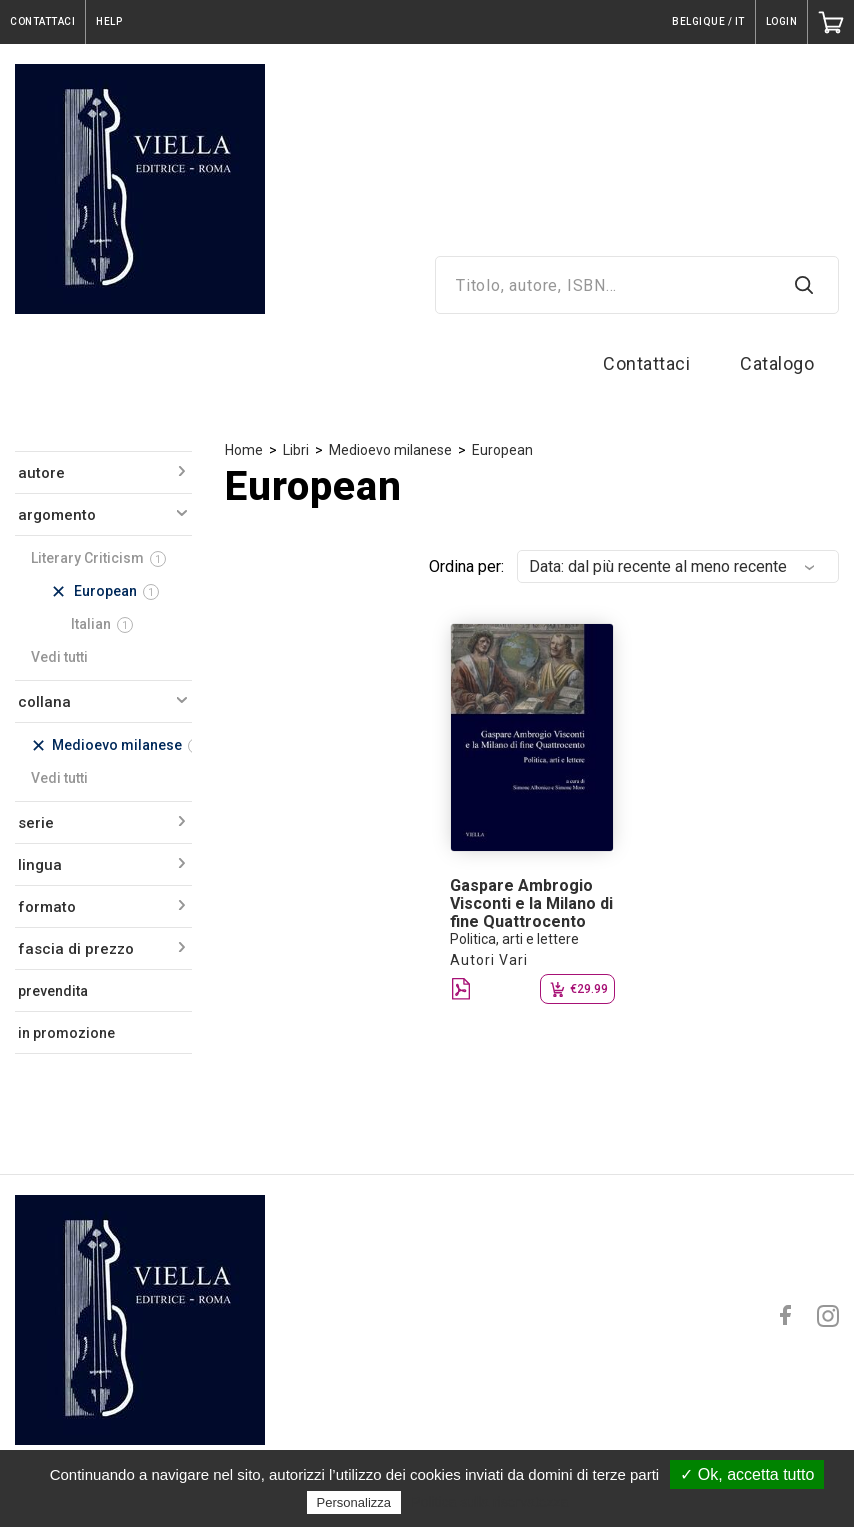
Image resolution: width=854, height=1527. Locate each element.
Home (244, 450)
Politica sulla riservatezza (489, 1502)
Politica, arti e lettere (514, 939)
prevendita (53, 991)
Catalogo (777, 363)
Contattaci (646, 363)
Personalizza (354, 1502)
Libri (296, 450)
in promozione (66, 1033)
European (502, 450)
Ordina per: (466, 566)
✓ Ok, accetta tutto (747, 1474)
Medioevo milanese (390, 450)
